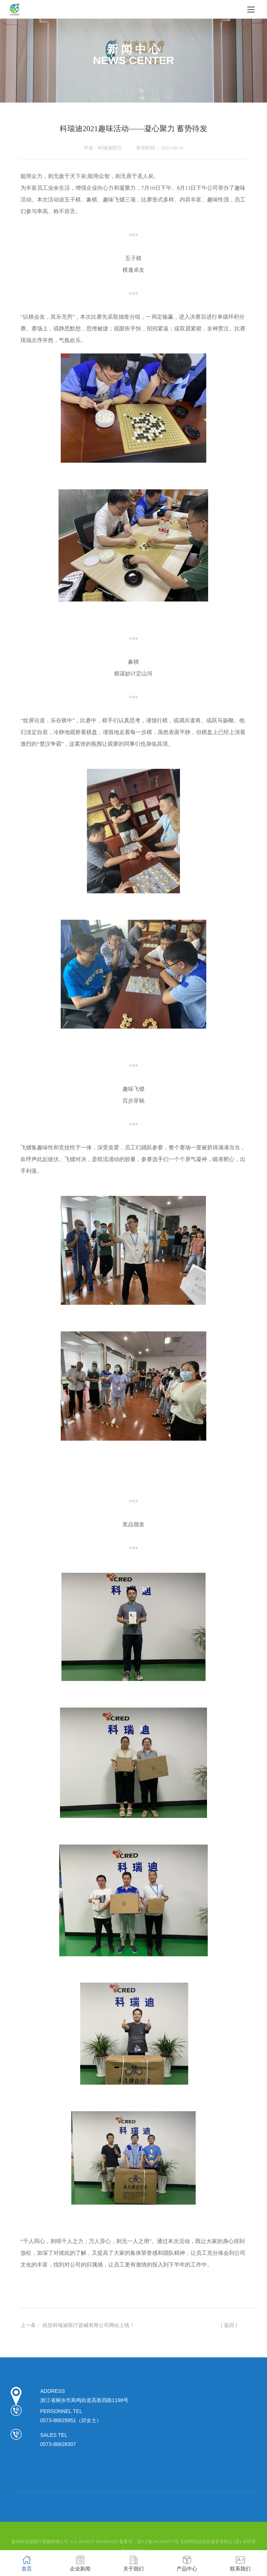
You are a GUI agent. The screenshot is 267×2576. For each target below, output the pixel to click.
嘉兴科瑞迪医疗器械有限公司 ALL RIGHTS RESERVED (64, 2541)
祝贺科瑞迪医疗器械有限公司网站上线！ (88, 2325)
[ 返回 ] (229, 2325)
